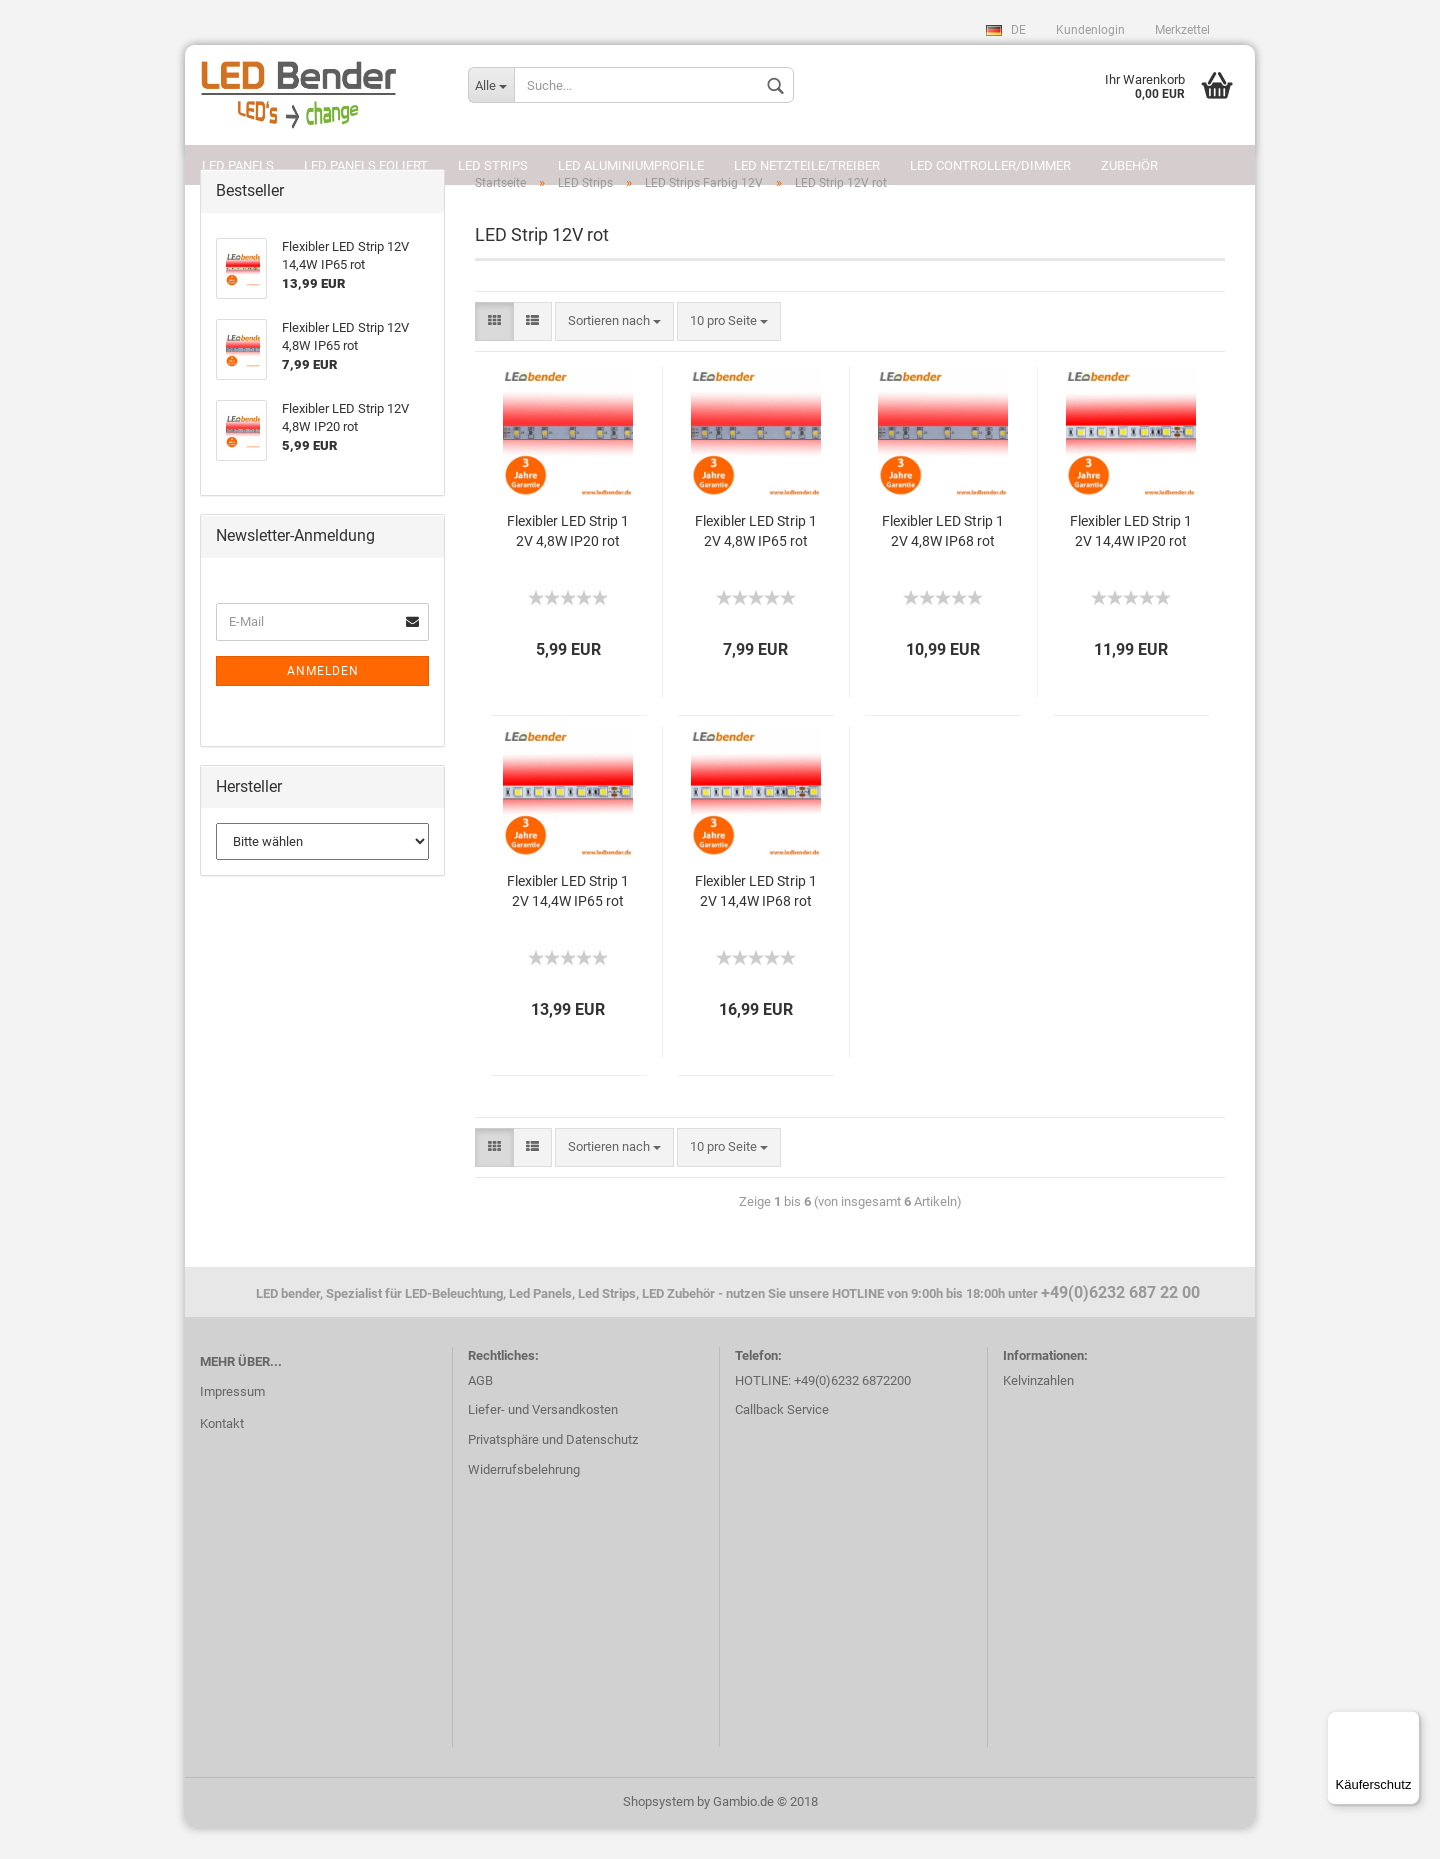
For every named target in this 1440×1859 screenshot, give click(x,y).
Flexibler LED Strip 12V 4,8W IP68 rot (943, 562)
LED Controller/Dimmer (990, 165)
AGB (480, 1411)
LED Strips (493, 165)
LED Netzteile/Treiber (807, 165)
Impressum (232, 1422)
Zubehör (1129, 165)
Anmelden (323, 702)
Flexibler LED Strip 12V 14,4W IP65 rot (568, 922)
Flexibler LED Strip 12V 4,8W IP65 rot (756, 562)
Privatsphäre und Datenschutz (553, 1471)
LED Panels (238, 165)
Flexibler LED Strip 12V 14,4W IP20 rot (1131, 562)
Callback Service (782, 1441)
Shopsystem (658, 1832)
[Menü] (1408, 1723)
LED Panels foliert (366, 165)
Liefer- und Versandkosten (543, 1441)
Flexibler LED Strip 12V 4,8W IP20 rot (568, 562)
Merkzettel (1182, 30)
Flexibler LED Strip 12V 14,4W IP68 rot (756, 922)
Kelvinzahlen (1038, 1411)
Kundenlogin (1090, 30)
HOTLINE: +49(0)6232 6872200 (823, 1411)
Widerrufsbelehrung (524, 1500)
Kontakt (222, 1454)
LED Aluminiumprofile (631, 165)
